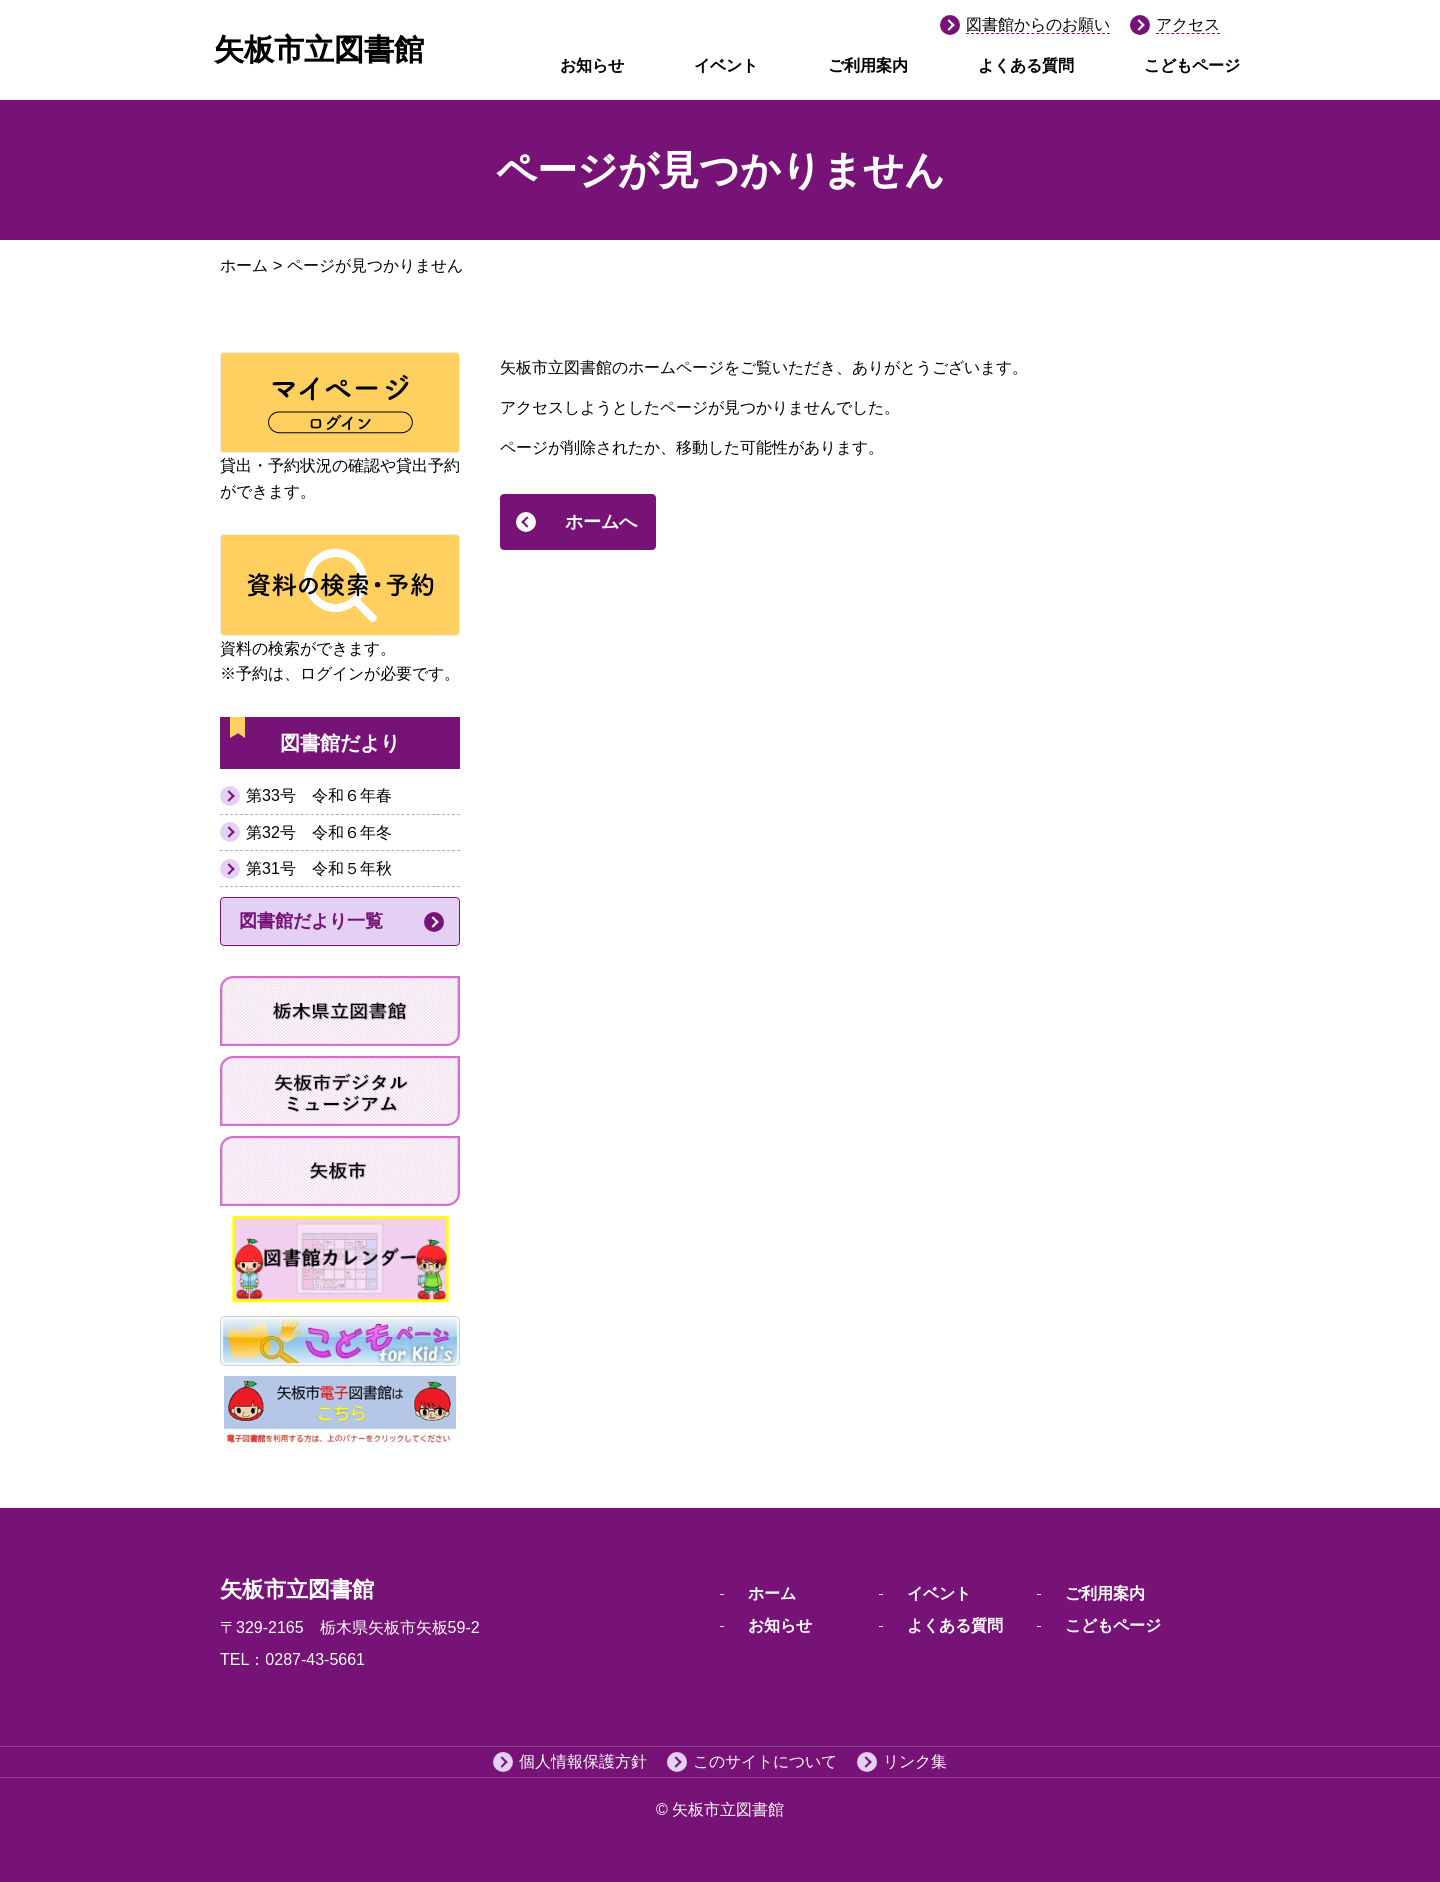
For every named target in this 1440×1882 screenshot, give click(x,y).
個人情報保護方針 (583, 1761)
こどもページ (1192, 65)
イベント (726, 65)
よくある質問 (1026, 65)
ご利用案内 (868, 65)
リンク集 (915, 1761)
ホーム (244, 265)
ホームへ (601, 522)
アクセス (1188, 24)
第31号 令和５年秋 (319, 868)
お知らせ (592, 65)
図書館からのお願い (1038, 24)
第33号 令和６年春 (319, 795)
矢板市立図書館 (319, 49)
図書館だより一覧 (311, 921)
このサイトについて (765, 1761)
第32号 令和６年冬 (319, 832)
